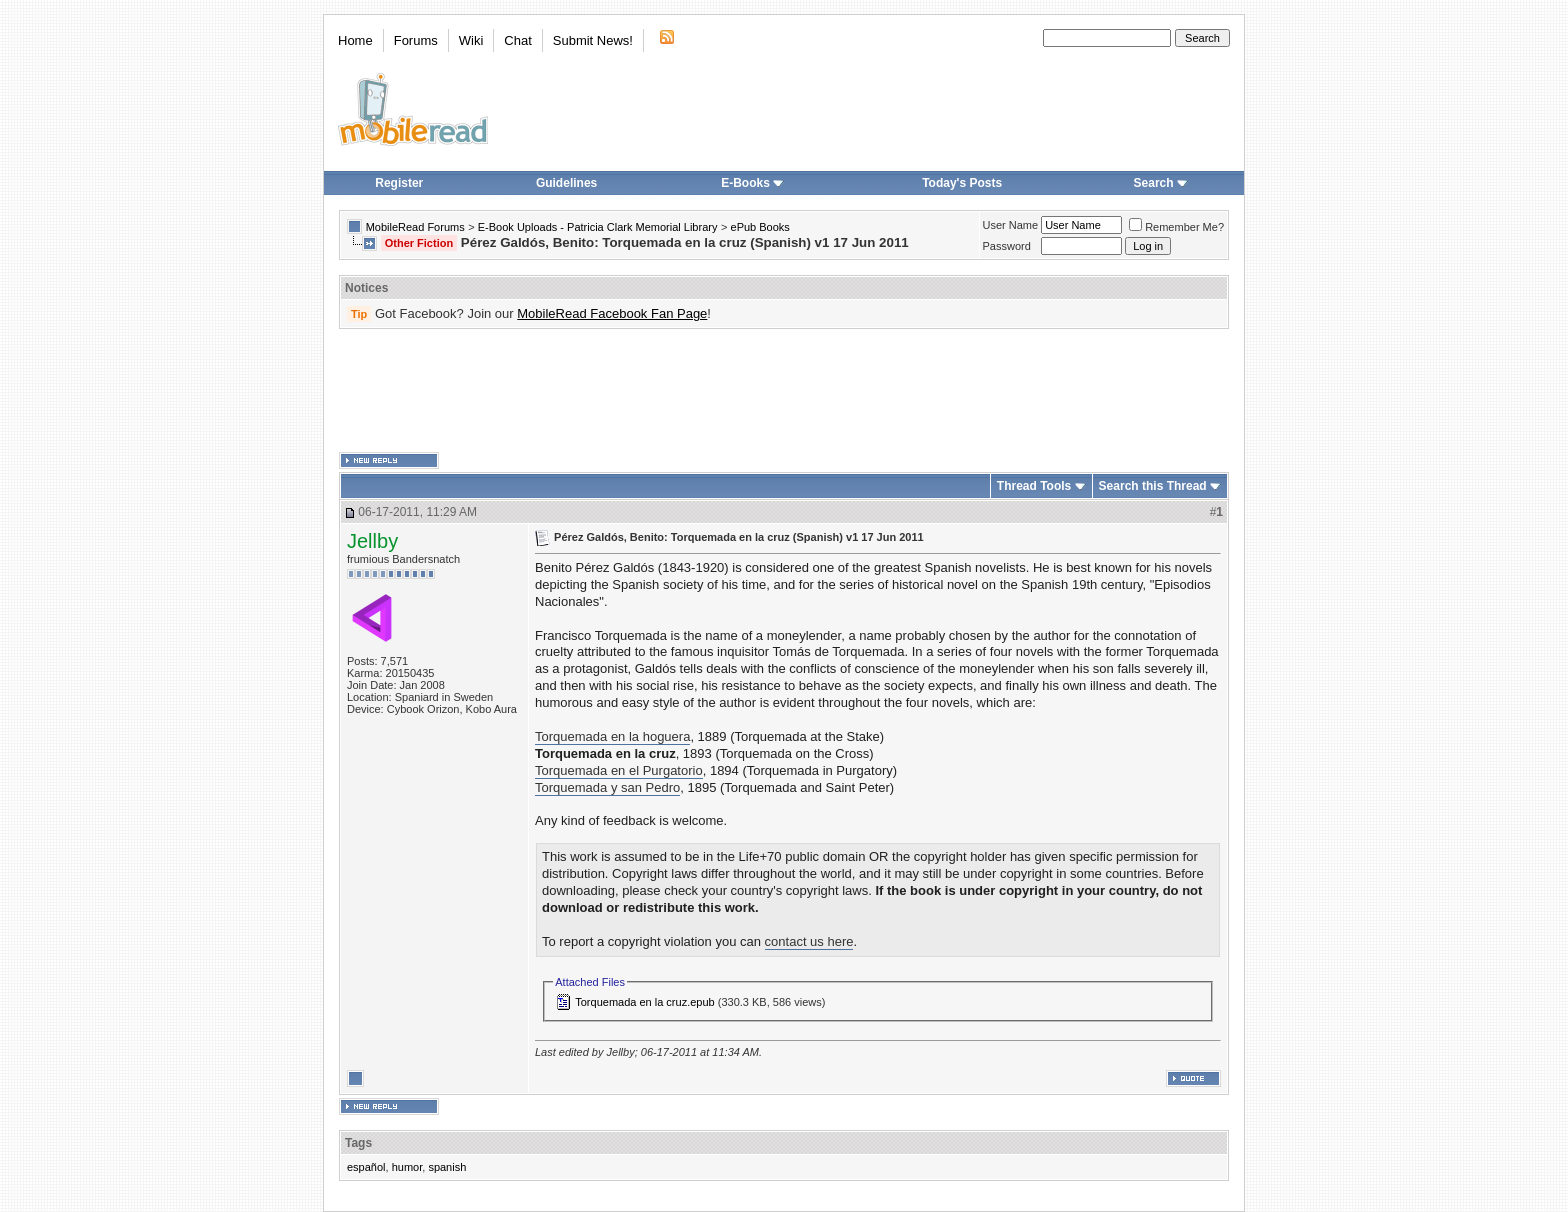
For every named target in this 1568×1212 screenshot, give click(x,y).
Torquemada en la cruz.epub (644, 1002)
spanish (447, 1167)
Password (1007, 246)
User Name (1011, 225)
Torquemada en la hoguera (612, 736)
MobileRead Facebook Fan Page (612, 313)
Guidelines (566, 183)
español (366, 1167)
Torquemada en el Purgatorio (619, 770)
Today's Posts (962, 183)
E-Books (752, 183)
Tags (358, 1143)
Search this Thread (1153, 486)
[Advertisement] (784, 391)
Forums (416, 40)
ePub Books (760, 227)
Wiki (471, 40)
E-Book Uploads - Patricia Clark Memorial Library (598, 227)
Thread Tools (1034, 486)
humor (407, 1167)
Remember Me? (1176, 227)
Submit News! (593, 40)
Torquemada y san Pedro (607, 787)
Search (1161, 183)
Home (355, 40)
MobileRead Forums (415, 227)
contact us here (809, 941)
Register (399, 183)
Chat (517, 40)
